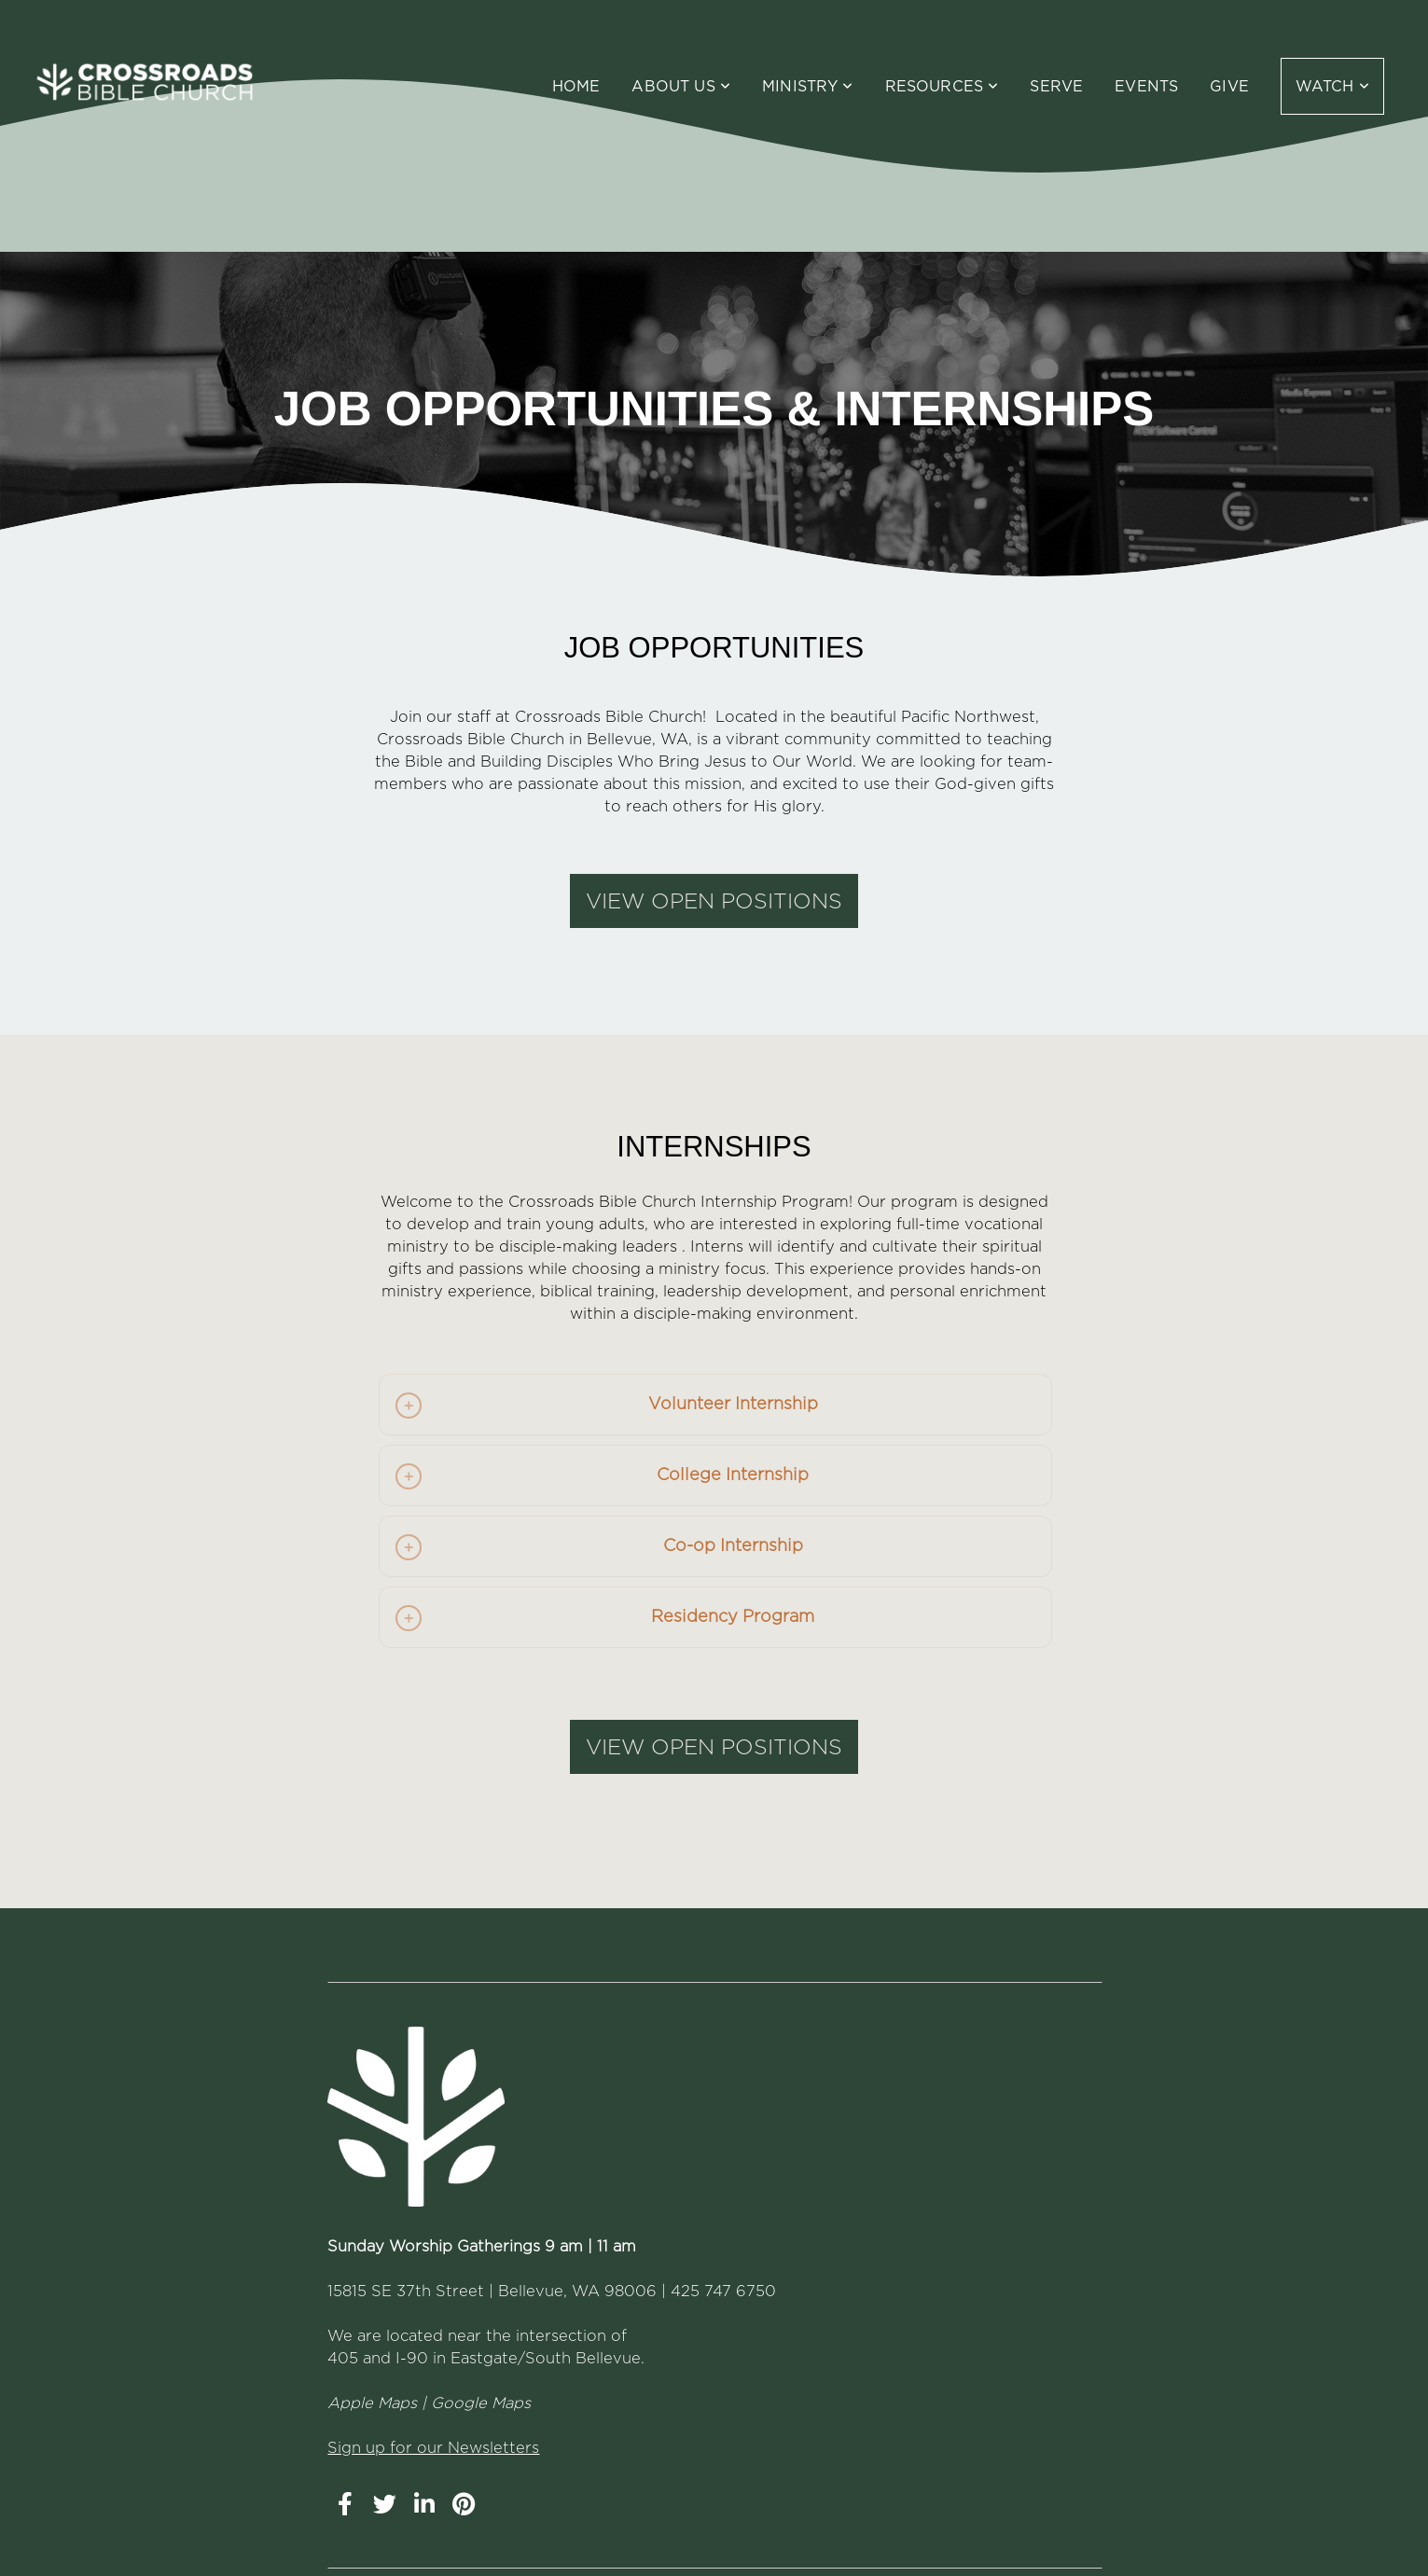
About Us (680, 86)
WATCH (1332, 86)
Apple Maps (372, 2402)
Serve (1056, 86)
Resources (942, 86)
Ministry (807, 86)
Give (1229, 86)
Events (1146, 86)
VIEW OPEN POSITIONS (714, 901)
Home (576, 86)
